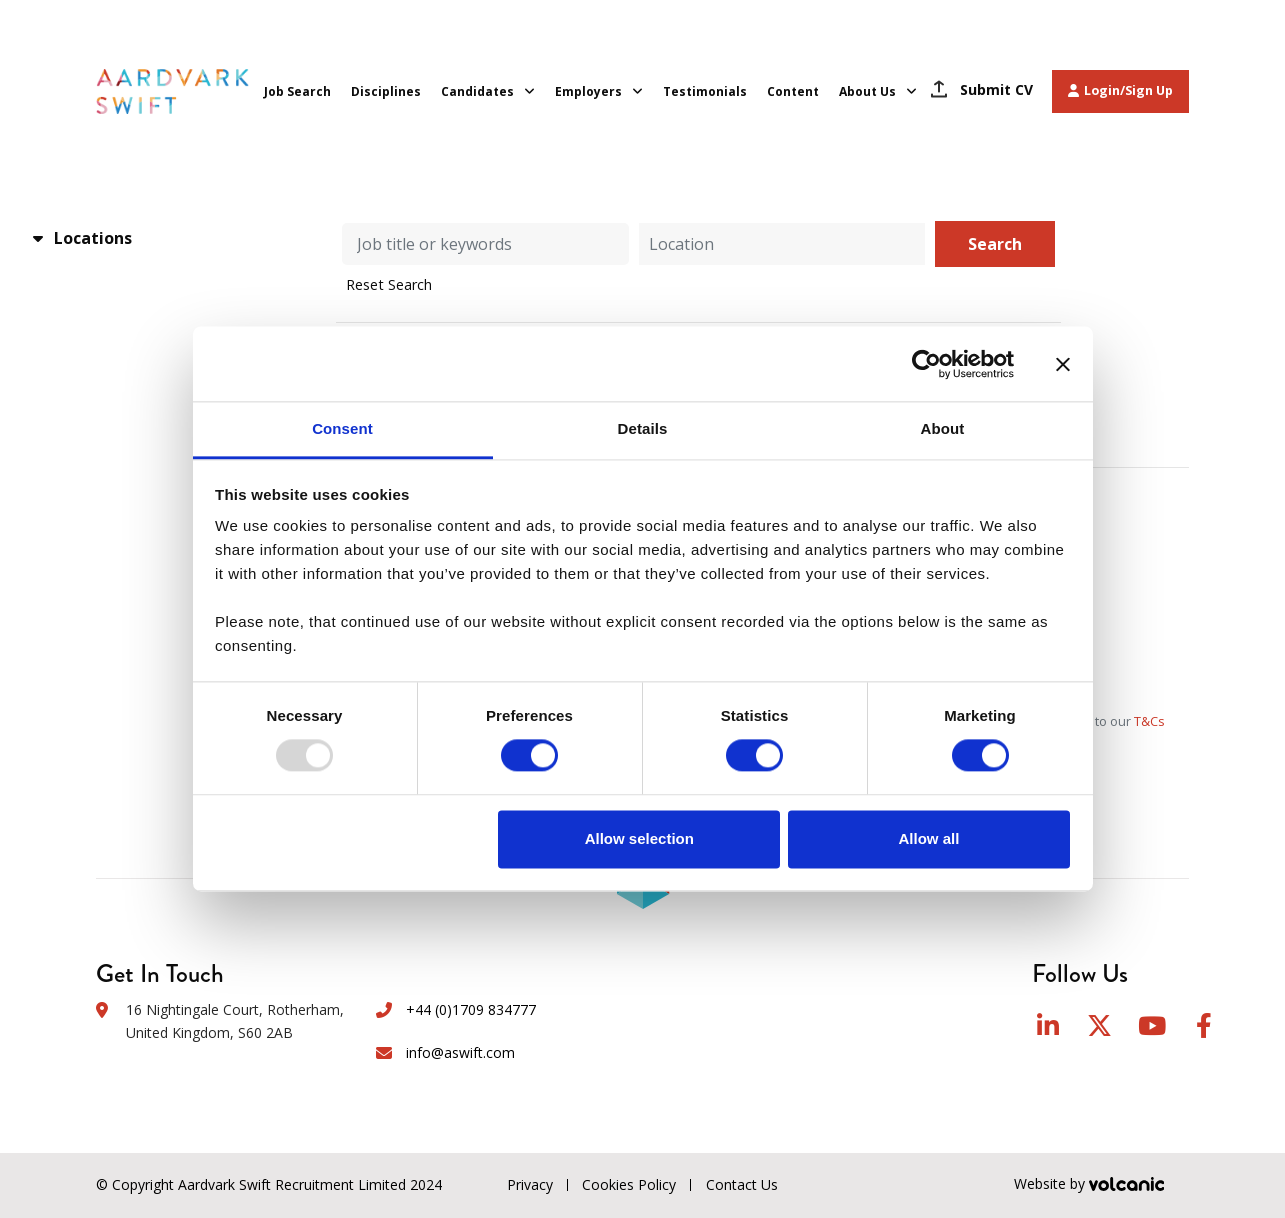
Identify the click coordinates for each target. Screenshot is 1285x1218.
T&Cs (1149, 721)
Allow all (929, 838)
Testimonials (705, 91)
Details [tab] (643, 428)
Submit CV (996, 89)
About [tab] (943, 428)
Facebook (1204, 1025)
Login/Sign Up (1120, 90)
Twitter (1099, 1025)
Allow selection (639, 838)
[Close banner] (1063, 364)
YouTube (1152, 1025)
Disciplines (386, 91)
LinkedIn (1048, 1025)
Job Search (297, 91)
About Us (867, 91)
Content (793, 91)
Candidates (477, 91)
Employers (588, 91)
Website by (1101, 1185)
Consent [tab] (342, 428)
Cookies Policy (629, 1184)
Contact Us (742, 1184)
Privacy (529, 1184)
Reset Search (389, 285)
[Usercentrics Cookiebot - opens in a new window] (926, 364)
